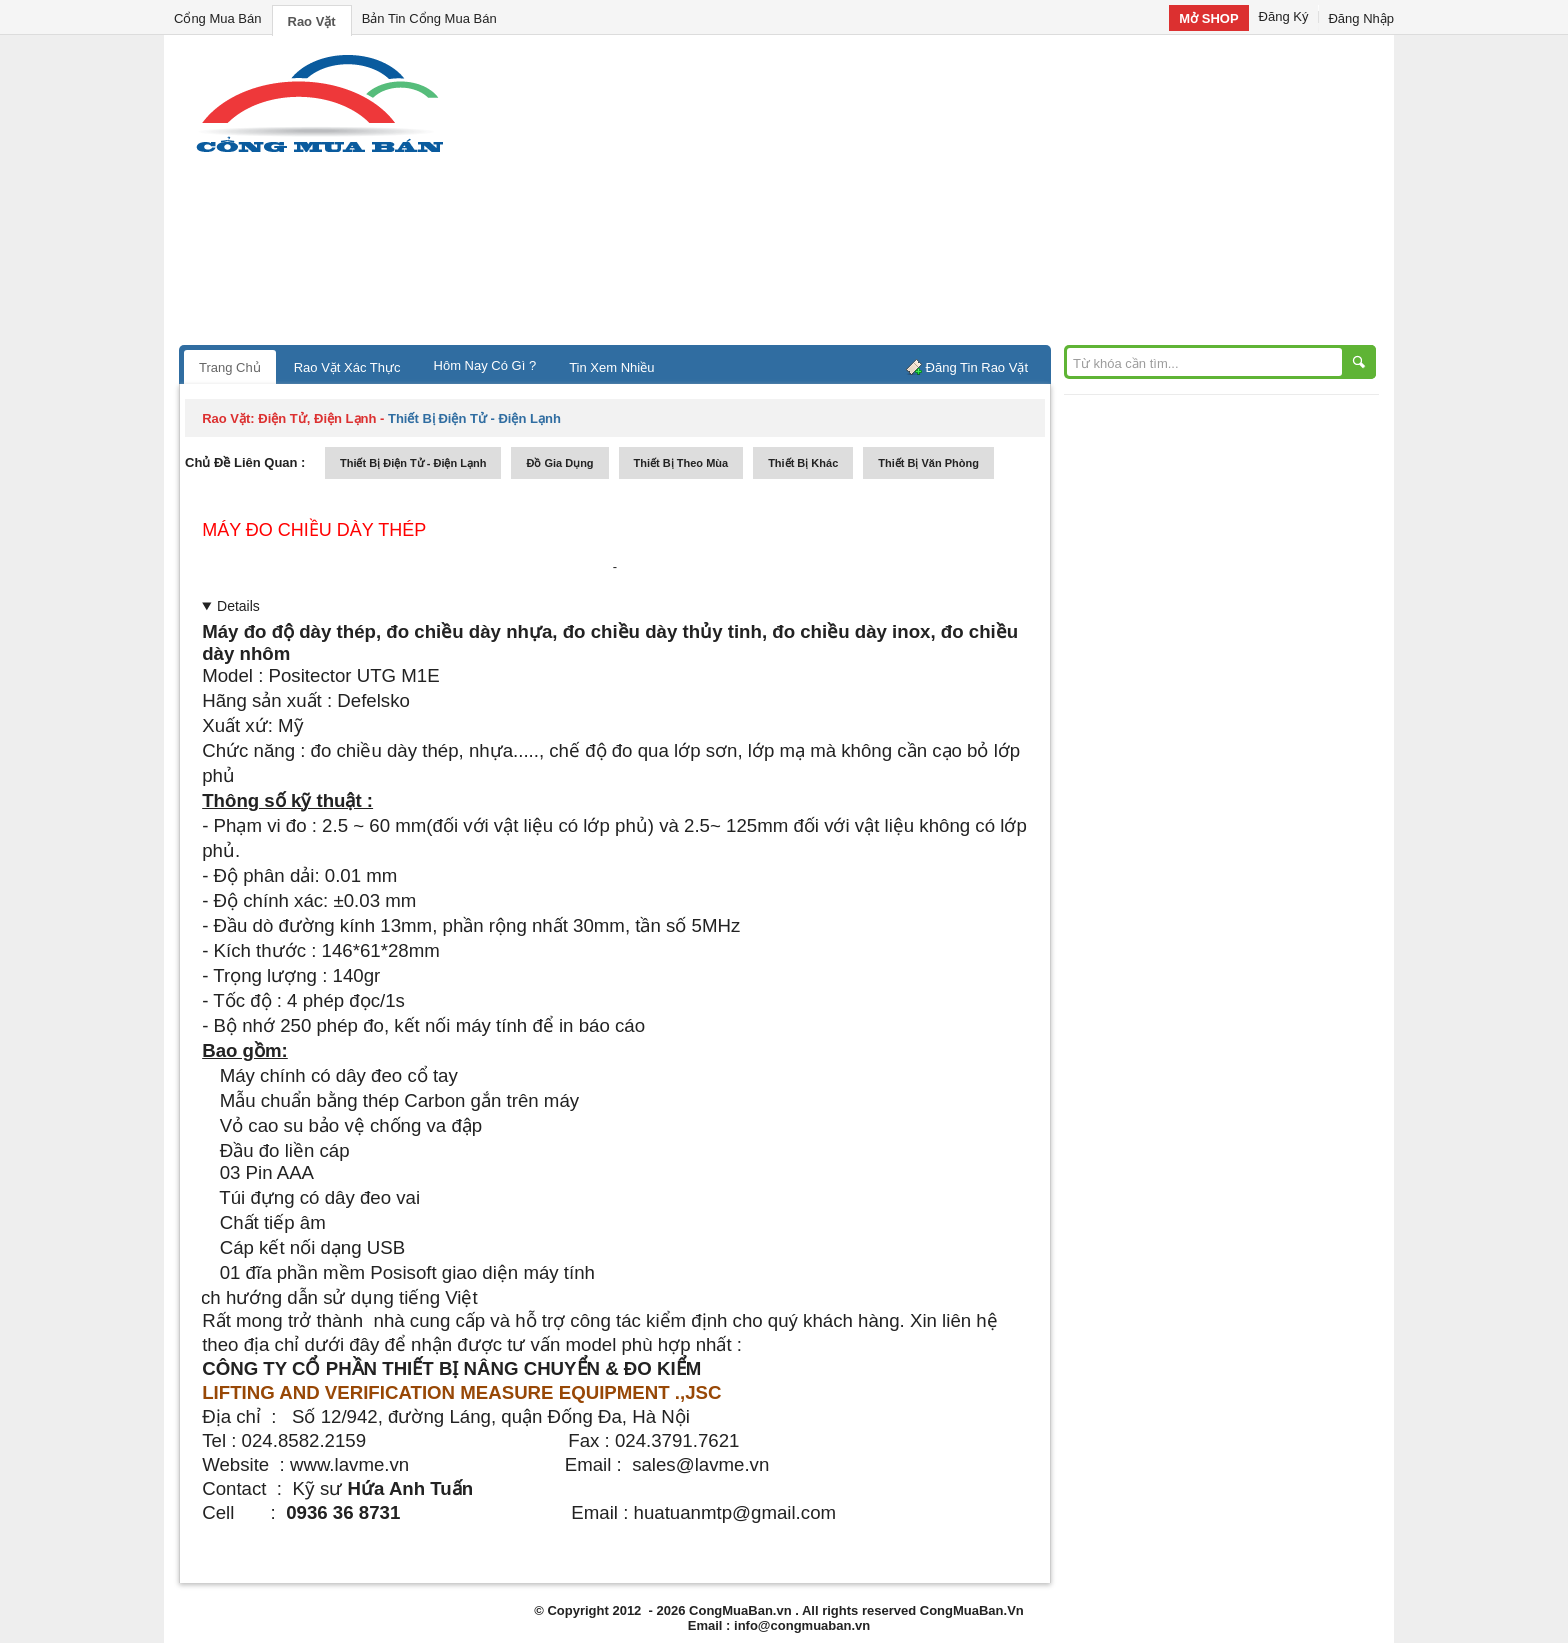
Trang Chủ (230, 367)
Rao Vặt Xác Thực (347, 367)
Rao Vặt (312, 21)
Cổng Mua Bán (218, 18)
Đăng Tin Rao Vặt (977, 367)
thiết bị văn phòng (928, 463)
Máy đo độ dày (266, 631)
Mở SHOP (1208, 18)
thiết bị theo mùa (681, 463)
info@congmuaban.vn (802, 1625)
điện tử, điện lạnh (317, 418)
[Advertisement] (954, 195)
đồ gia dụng (559, 463)
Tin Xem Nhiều (611, 367)
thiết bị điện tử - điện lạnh (413, 463)
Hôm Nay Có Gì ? (485, 365)
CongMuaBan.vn (740, 1610)
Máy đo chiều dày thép (314, 530)
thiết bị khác (803, 463)
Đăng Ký (1284, 16)
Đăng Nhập (1361, 18)
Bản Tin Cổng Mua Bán (429, 18)
